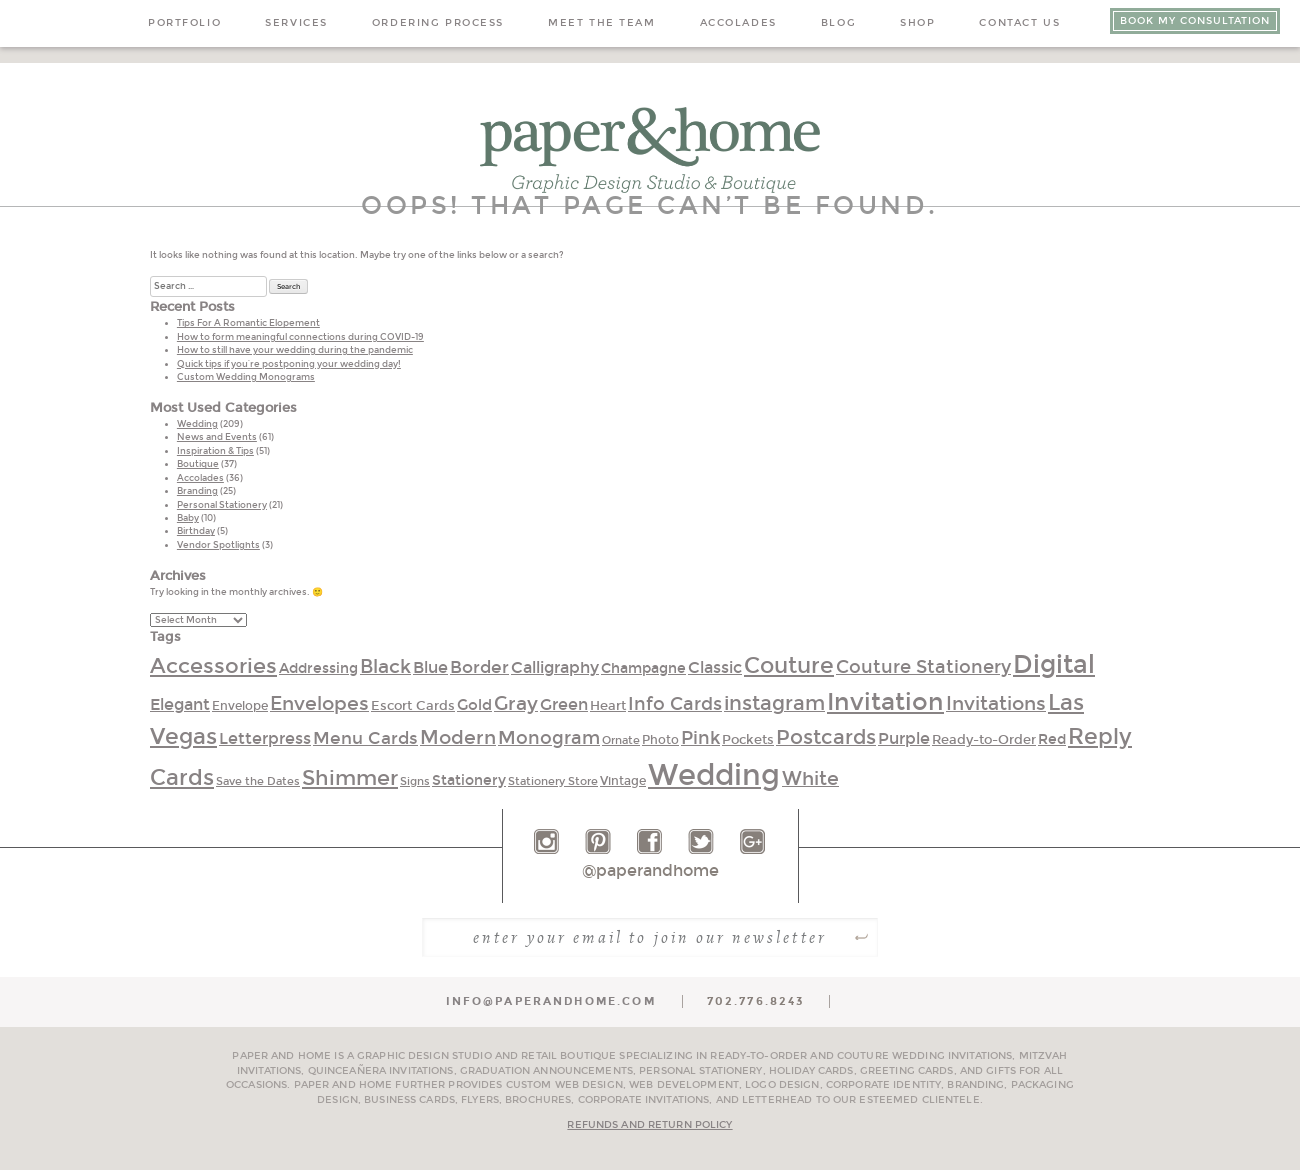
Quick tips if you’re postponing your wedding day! (289, 364)
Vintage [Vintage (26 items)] (623, 781)
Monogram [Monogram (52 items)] (549, 738)
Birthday (196, 531)
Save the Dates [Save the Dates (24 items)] (258, 781)
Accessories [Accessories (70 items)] (213, 666)
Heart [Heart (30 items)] (608, 706)
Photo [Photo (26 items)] (660, 740)
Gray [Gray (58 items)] (516, 703)
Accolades (738, 23)
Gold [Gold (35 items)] (474, 705)
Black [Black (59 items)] (385, 666)
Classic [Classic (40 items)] (715, 667)
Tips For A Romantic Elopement (248, 323)
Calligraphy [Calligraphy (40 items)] (555, 667)
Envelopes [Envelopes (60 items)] (319, 703)
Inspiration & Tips (215, 451)
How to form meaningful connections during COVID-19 (300, 337)
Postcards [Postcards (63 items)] (826, 737)
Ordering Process (438, 23)
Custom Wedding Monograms (246, 377)
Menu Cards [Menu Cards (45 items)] (365, 738)
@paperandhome (650, 870)
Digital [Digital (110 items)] (1054, 665)
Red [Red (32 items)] (1052, 739)
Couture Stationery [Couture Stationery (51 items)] (923, 667)
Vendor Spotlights (218, 545)
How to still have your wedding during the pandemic (295, 350)
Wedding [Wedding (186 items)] (714, 775)
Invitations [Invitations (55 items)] (996, 704)
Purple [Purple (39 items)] (904, 738)
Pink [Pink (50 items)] (700, 738)
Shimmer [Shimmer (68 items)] (350, 778)
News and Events (217, 437)
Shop (917, 23)
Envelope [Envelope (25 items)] (240, 706)
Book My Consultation (1195, 21)
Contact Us (1019, 23)
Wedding (197, 424)
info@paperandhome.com (551, 1001)
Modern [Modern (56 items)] (458, 737)
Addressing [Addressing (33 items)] (318, 668)
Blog (838, 23)
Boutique (198, 464)
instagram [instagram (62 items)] (774, 703)
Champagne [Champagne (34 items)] (643, 668)
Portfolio (184, 23)
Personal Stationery (222, 505)
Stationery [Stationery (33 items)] (469, 780)
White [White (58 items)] (810, 778)
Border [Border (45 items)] (479, 667)
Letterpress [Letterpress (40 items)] (265, 738)
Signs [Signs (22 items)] (415, 781)
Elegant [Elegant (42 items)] (180, 704)
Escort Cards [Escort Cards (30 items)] (413, 706)
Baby (188, 518)
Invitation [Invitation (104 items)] (885, 702)
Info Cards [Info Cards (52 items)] (675, 704)
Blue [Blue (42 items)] (430, 667)
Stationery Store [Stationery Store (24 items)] (553, 781)
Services (296, 23)
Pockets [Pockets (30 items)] (748, 740)
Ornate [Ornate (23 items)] (621, 740)
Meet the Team (602, 23)
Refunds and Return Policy (649, 1125)
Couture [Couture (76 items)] (789, 666)
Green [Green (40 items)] (564, 704)
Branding (197, 491)
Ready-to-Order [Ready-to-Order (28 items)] (984, 739)
